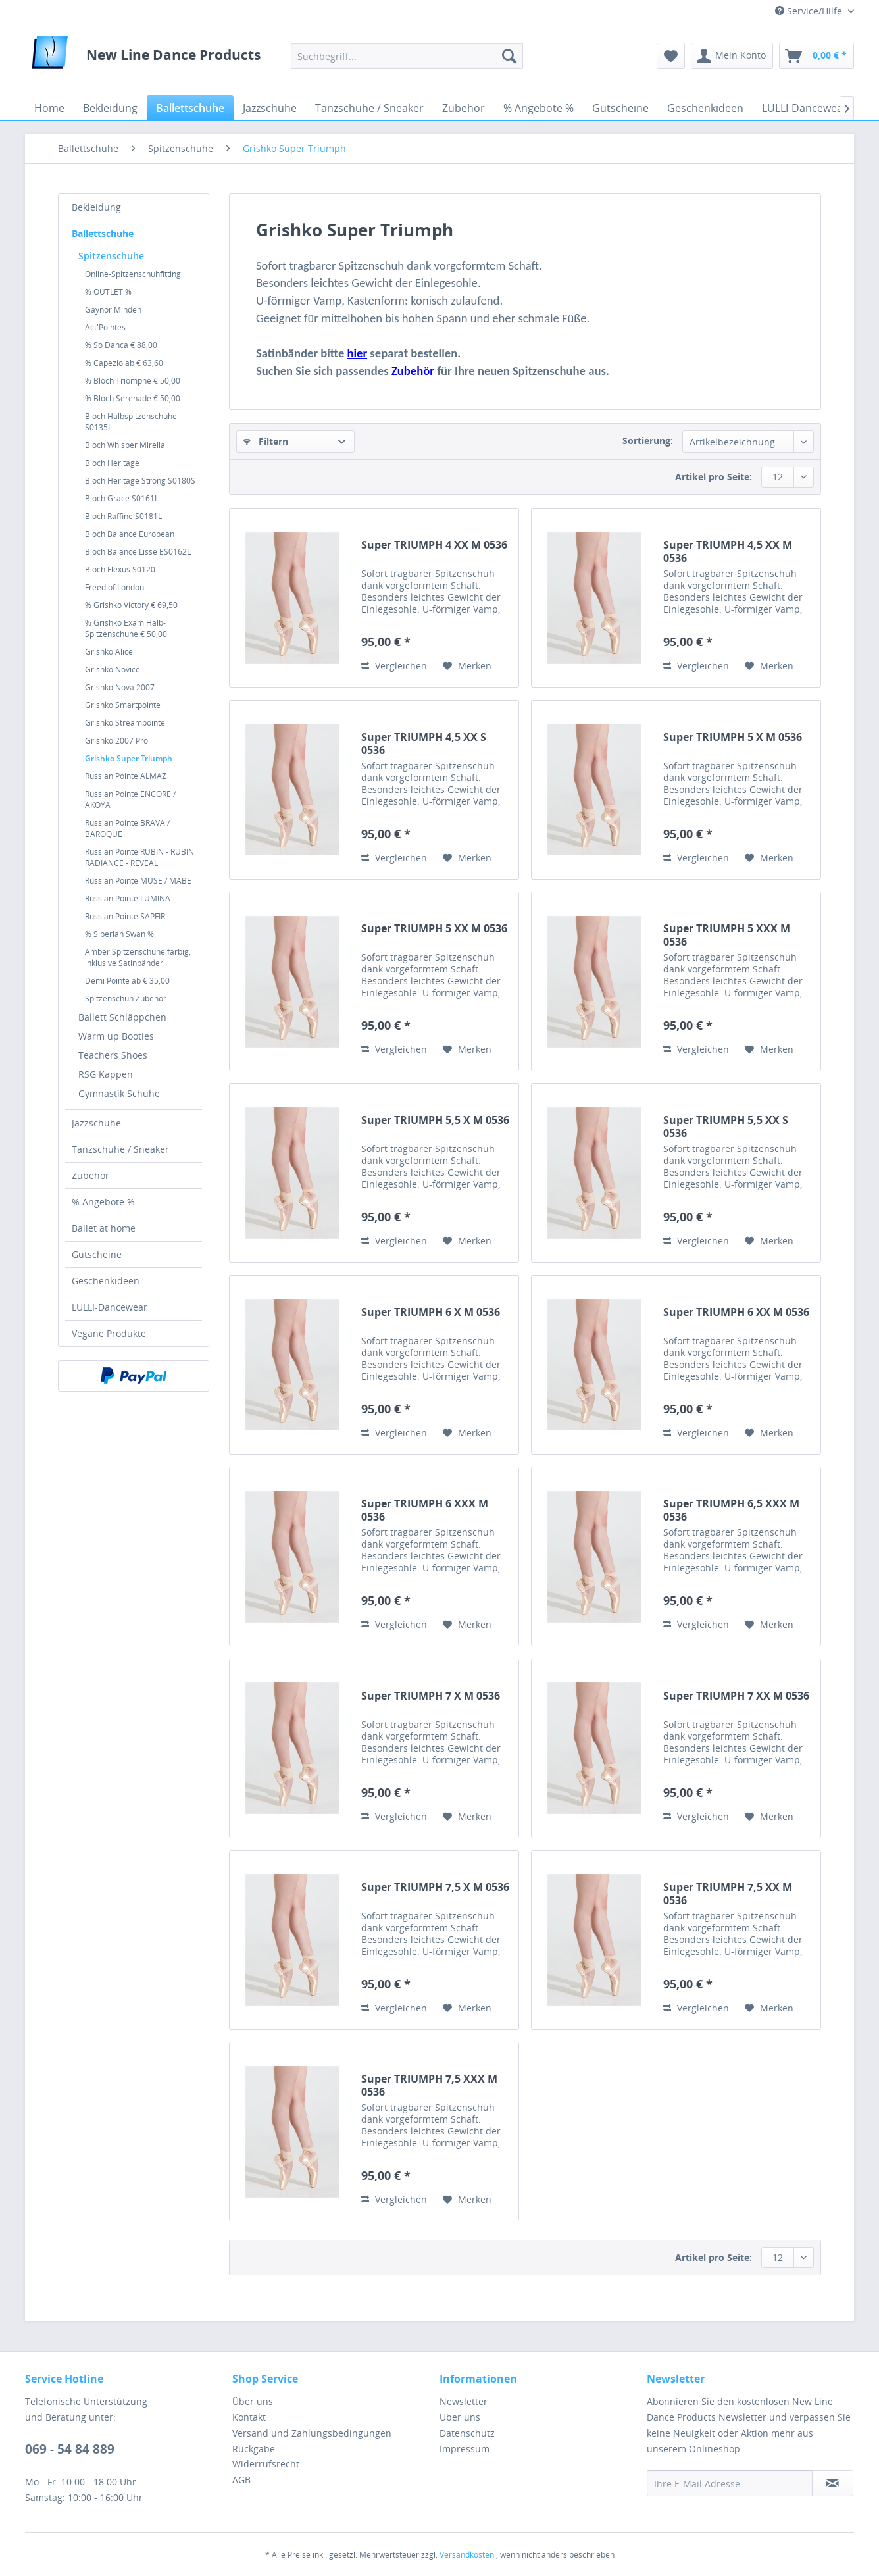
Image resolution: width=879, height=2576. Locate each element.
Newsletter (464, 2401)
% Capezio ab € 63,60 (124, 362)
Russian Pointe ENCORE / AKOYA (130, 799)
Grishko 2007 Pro (116, 740)
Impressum (465, 2448)
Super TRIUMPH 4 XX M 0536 (434, 545)
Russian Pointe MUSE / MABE (138, 880)
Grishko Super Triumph (128, 758)
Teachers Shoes (112, 1055)
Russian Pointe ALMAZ (125, 776)
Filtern (265, 441)
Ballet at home (104, 1228)
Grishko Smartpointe (123, 705)
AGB (241, 2479)
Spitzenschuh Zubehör (125, 998)
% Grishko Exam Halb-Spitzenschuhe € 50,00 (126, 628)
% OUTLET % (108, 291)
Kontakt (249, 2417)
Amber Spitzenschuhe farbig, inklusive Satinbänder (138, 957)
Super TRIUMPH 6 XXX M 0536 (424, 1510)
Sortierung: (647, 440)
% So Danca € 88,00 (121, 345)
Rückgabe (253, 2448)
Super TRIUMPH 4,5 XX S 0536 (423, 743)
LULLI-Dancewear (109, 1307)
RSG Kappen (105, 1074)
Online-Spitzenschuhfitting (133, 274)
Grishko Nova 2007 (120, 687)
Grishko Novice (112, 669)
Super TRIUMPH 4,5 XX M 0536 (727, 551)
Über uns (252, 2401)
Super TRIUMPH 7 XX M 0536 (736, 1696)
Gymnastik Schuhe (119, 1093)
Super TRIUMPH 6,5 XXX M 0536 (731, 1510)
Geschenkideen (105, 1281)
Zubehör (90, 1175)
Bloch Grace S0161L (122, 498)
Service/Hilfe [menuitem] (810, 11)
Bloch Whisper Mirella (125, 445)
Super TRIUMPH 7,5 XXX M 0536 (429, 2085)
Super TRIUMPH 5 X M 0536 (732, 737)
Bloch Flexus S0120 (120, 569)
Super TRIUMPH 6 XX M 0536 (736, 1312)
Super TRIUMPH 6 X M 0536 (430, 1312)
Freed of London (114, 587)
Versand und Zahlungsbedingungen (311, 2433)
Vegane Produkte (109, 1333)
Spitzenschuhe (111, 255)
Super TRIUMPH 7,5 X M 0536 (435, 1887)
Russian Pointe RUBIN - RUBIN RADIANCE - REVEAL (139, 857)
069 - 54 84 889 (69, 2449)
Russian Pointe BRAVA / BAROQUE (127, 828)
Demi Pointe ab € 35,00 (127, 980)
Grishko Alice (109, 651)
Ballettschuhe (103, 233)
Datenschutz (467, 2433)
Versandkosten (467, 2554)
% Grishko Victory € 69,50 (131, 605)
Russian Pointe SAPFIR (125, 916)
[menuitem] (407, 56)
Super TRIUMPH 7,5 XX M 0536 (727, 1894)
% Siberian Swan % (119, 934)
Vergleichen (394, 665)
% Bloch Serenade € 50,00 (132, 398)
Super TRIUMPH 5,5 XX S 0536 (725, 1126)
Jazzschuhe (96, 1123)
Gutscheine (97, 1254)
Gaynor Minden (113, 309)
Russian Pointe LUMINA (127, 898)
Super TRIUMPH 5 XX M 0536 (434, 929)
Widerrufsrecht (265, 2464)
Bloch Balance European (129, 534)
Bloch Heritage (112, 462)
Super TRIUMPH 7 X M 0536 (430, 1696)
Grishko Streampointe (125, 722)
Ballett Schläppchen (122, 1017)
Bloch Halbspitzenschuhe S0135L (131, 422)
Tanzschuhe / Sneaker (120, 1149)
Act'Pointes (105, 327)
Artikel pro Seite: (713, 476)
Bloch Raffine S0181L (123, 516)
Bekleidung (96, 207)
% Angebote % (103, 1202)
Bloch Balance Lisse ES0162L (138, 551)
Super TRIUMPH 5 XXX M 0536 (726, 935)
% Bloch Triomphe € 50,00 (132, 380)
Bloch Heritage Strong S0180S (140, 480)
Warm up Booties (116, 1036)
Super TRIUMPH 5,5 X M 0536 (435, 1120)
